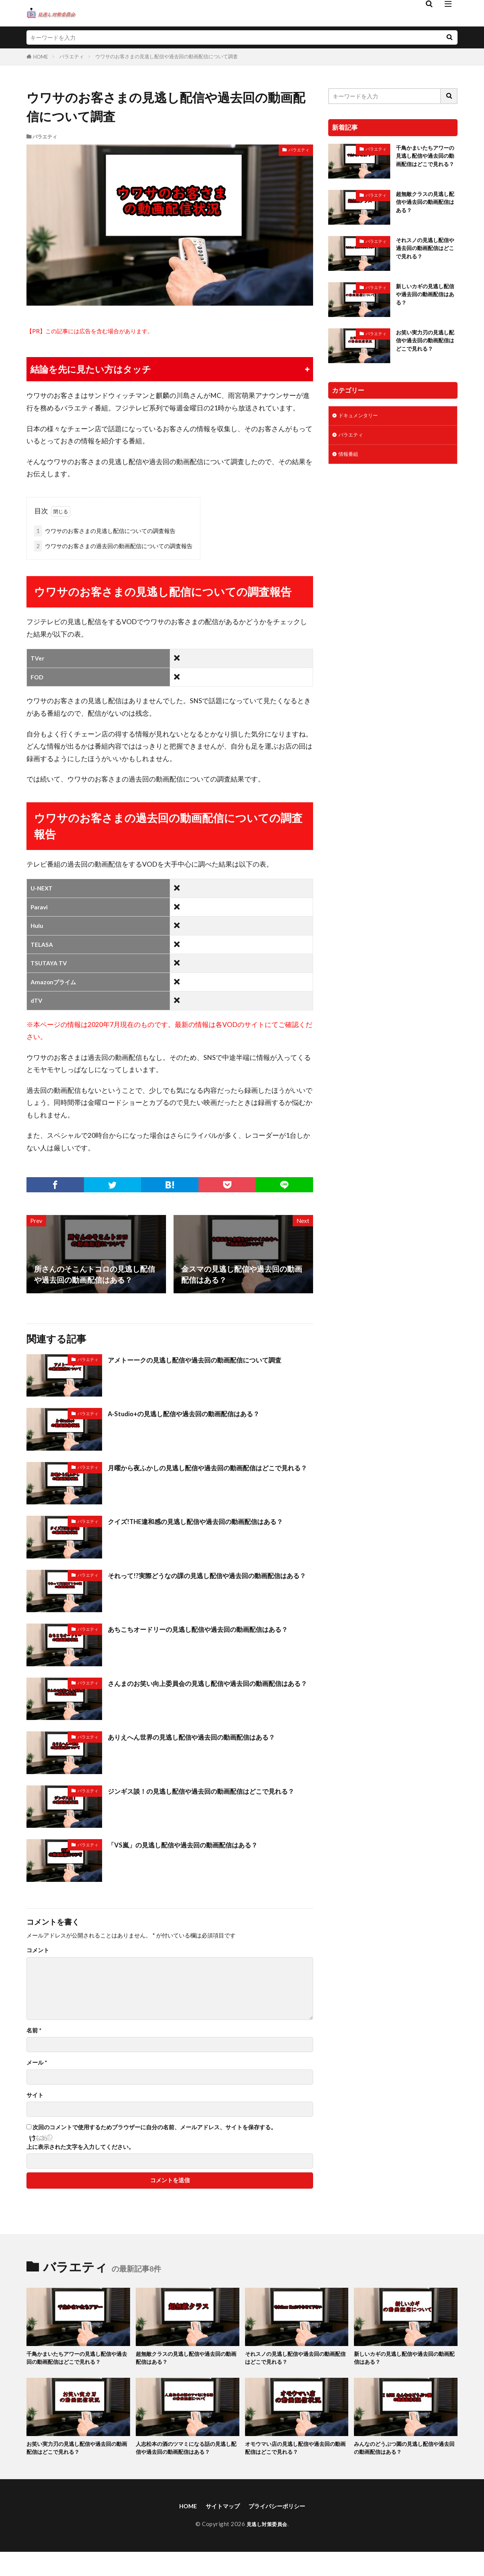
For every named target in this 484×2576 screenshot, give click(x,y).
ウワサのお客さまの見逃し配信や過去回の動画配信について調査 (166, 56)
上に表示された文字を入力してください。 (80, 2147)
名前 (34, 2030)
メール (36, 2062)
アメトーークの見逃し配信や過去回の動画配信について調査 (210, 1359)
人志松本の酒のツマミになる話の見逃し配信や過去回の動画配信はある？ (187, 2465)
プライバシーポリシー (281, 2529)
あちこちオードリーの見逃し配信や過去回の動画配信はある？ (206, 1634)
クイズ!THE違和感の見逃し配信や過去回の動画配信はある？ (203, 1526)
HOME (40, 57)
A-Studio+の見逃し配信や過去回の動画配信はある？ (197, 1413)
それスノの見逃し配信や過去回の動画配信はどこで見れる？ (425, 252)
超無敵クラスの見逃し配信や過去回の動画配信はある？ (425, 206)
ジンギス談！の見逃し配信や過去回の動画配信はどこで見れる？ (210, 1796)
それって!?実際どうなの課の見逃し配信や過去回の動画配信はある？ (209, 1581)
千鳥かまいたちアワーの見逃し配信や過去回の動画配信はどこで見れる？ (425, 162)
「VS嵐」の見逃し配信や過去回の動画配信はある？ (196, 1844)
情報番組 (349, 462)
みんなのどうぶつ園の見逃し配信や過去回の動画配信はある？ (405, 2460)
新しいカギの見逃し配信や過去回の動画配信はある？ (425, 299)
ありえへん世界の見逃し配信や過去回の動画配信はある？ (206, 1736)
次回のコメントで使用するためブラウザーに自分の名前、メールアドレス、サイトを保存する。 (154, 2127)
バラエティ (71, 56)
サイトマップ (218, 2529)
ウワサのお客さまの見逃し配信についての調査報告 (104, 530)
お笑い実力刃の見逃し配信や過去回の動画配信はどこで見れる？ (425, 349)
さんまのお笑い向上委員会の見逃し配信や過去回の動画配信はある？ (210, 1688)
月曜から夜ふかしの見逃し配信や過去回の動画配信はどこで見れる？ (210, 1473)
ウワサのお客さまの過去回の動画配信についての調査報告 (113, 546)
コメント (37, 1950)
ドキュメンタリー (361, 421)
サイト (34, 2095)
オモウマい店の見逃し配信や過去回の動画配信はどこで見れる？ (296, 2460)
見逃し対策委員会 (267, 2548)
